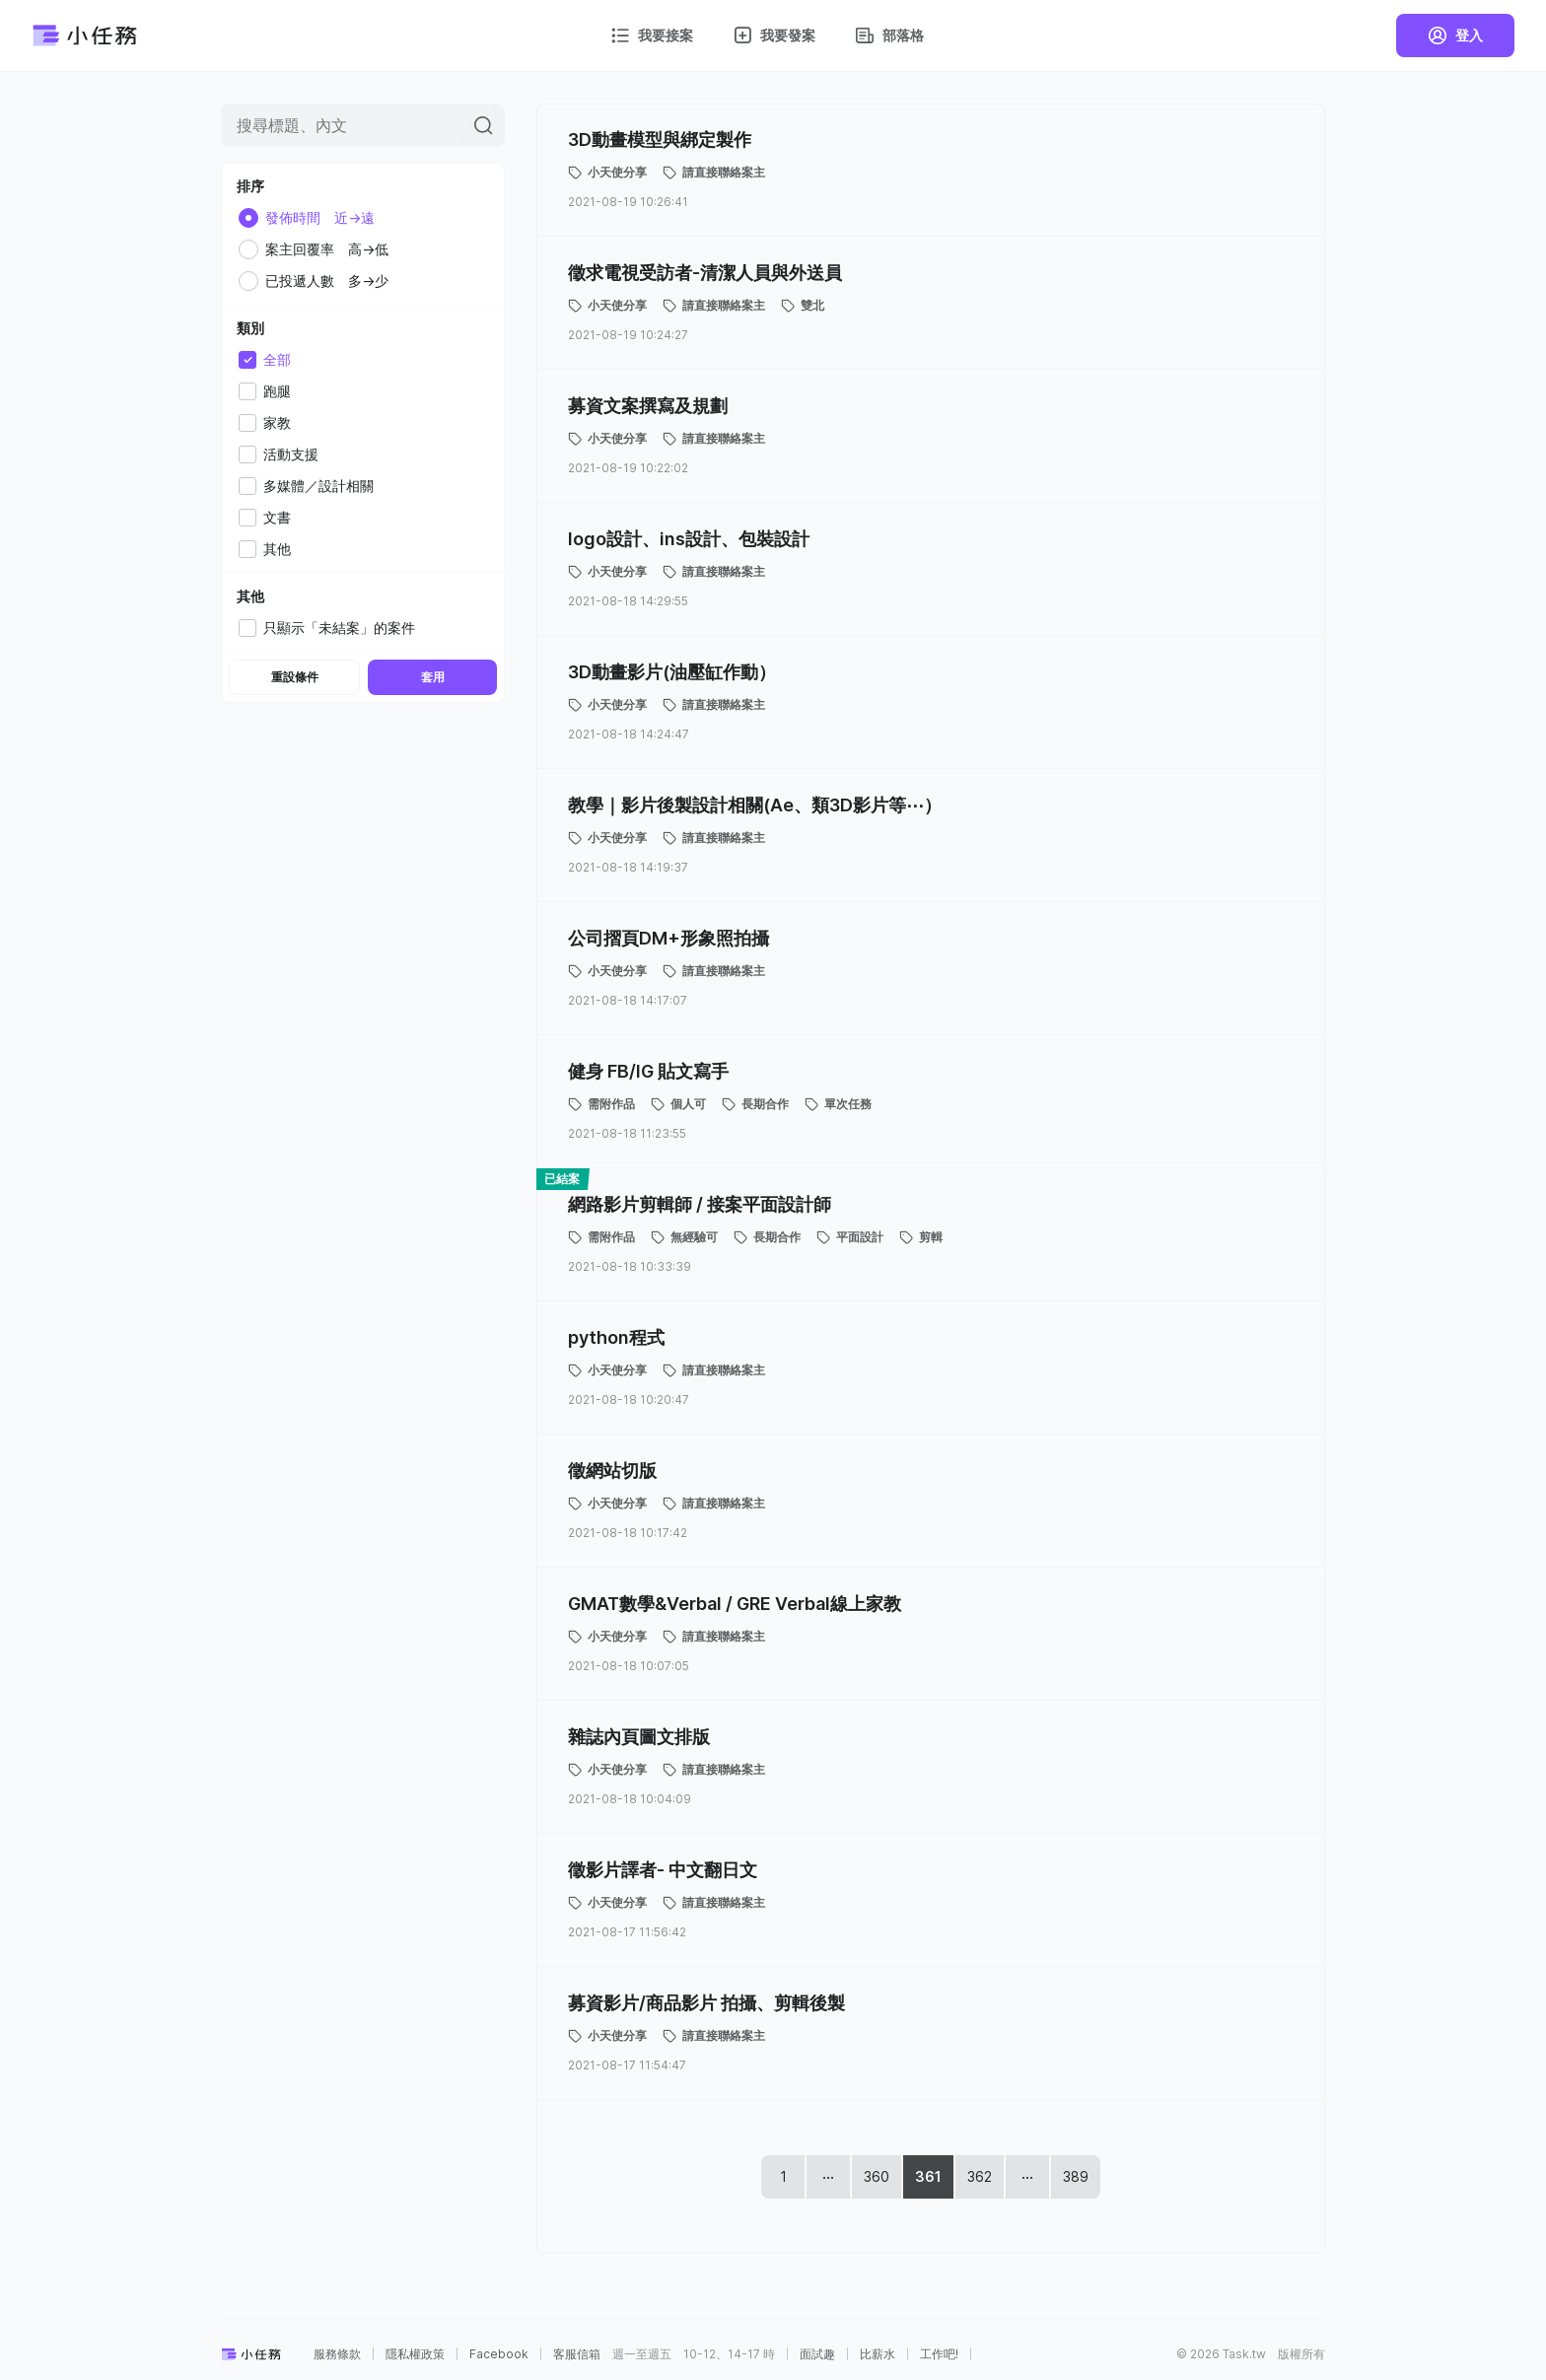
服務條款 (337, 2354)
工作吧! (939, 2354)
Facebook (498, 2354)
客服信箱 (576, 2354)
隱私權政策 (415, 2354)
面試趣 (817, 2354)
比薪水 (877, 2354)
